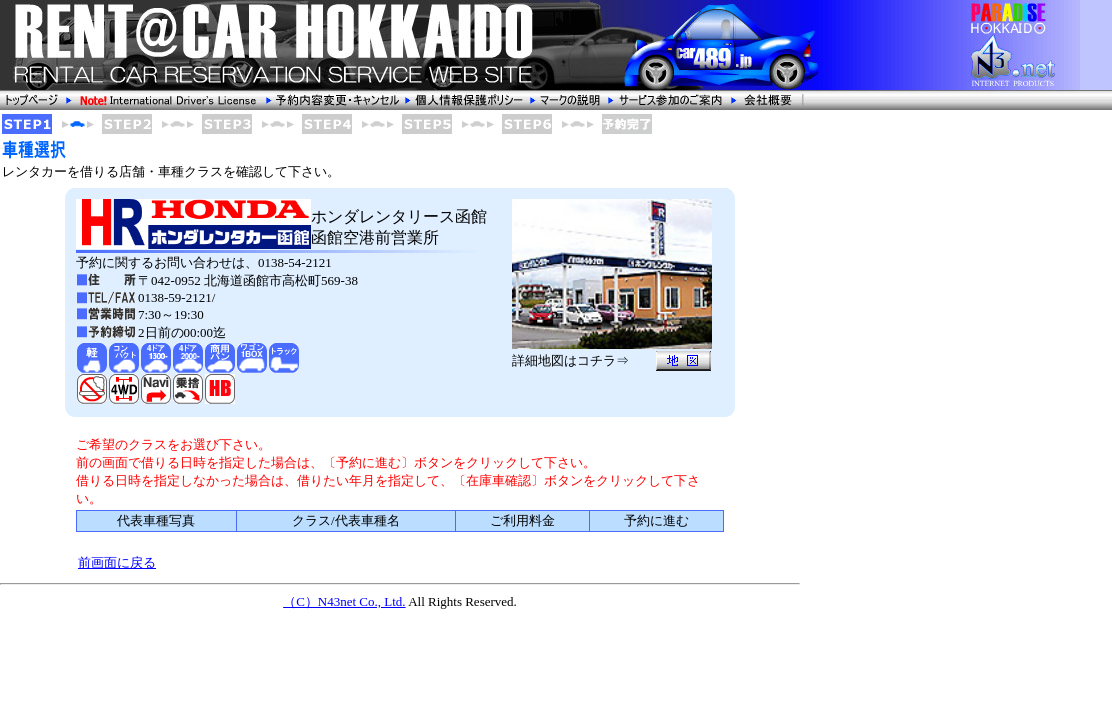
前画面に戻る (117, 562)
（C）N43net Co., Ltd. (344, 601)
